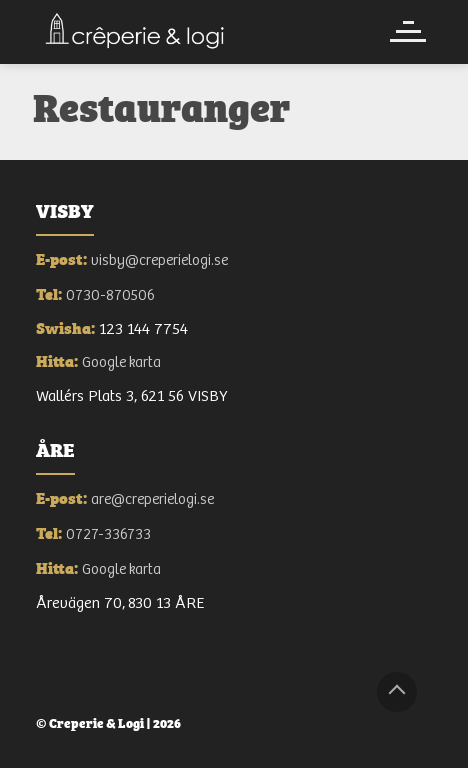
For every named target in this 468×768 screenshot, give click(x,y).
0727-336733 (108, 534)
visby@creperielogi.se (159, 260)
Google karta (121, 362)
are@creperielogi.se (152, 499)
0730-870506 (110, 295)
